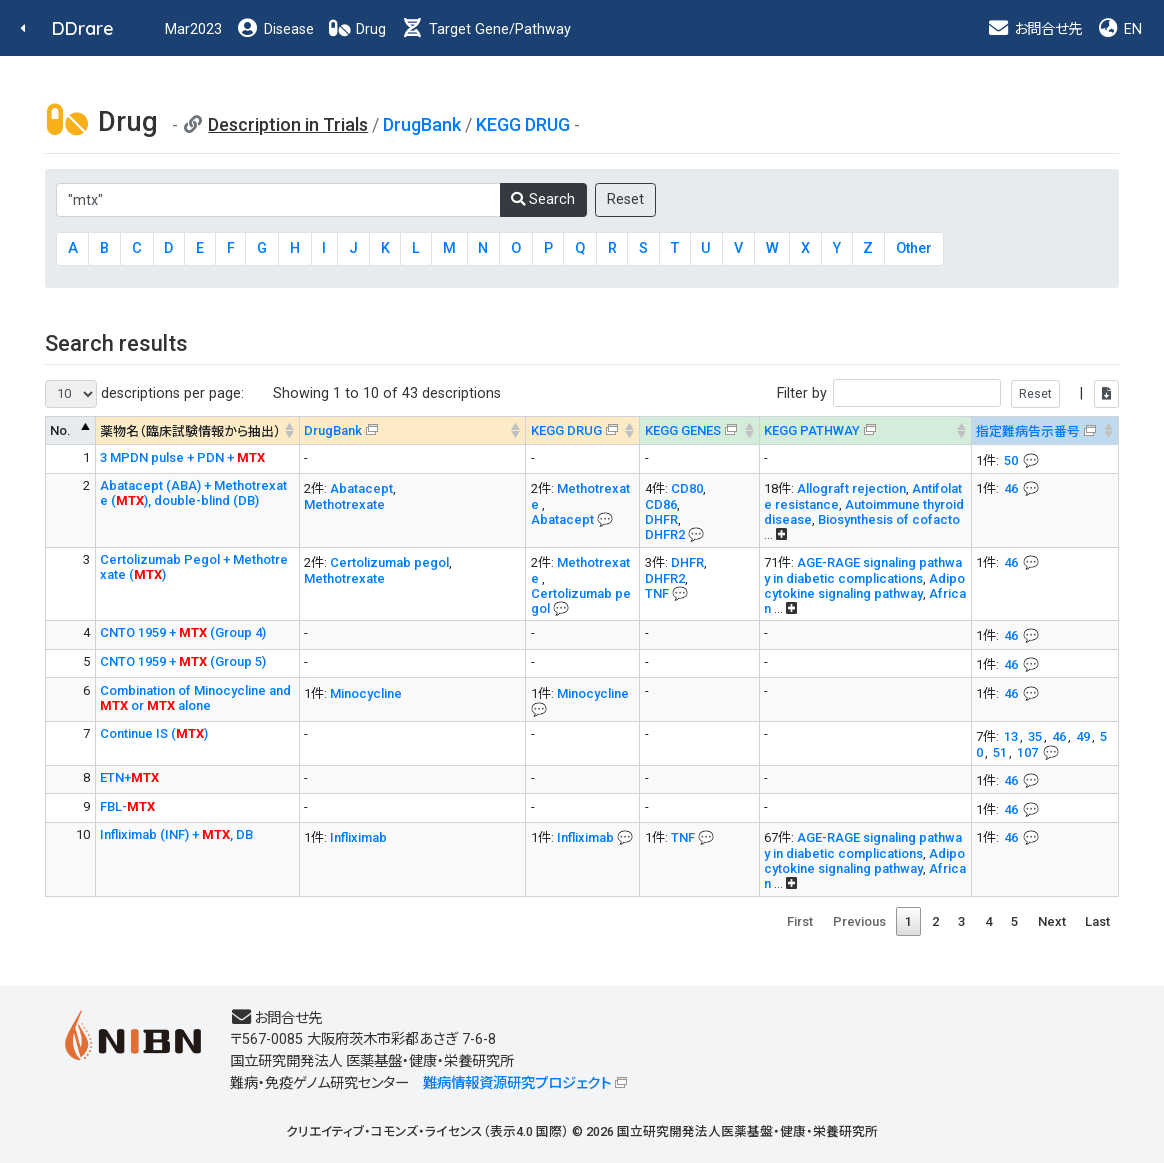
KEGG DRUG (523, 124)
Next (1052, 921)
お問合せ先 (1034, 29)
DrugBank (422, 124)
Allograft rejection (851, 488)
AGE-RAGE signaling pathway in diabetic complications (863, 570)
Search (543, 199)
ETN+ (129, 777)
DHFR (661, 519)
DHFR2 (665, 534)
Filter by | (948, 393)
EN (1119, 29)
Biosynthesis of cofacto (889, 519)
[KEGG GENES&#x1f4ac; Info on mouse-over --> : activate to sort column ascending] (699, 430)
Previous (859, 921)
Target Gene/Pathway (486, 29)
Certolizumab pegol (389, 562)
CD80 (687, 488)
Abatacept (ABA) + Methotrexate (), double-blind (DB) (193, 493)
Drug (357, 29)
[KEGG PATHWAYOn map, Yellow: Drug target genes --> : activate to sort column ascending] (865, 430)
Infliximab (358, 837)
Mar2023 (193, 29)
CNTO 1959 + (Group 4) (183, 632)
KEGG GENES (683, 430)
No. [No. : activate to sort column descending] (60, 430)
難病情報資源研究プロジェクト (517, 1083)
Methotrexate (344, 504)
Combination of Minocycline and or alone (195, 698)
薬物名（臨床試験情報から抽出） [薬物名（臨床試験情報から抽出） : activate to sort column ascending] (190, 431)
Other (914, 248)
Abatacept (361, 488)
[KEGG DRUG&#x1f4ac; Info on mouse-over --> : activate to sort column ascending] (583, 430)
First (800, 921)
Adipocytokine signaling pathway (864, 586)
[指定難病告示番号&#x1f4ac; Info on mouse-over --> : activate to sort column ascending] (1044, 430)
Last (1097, 921)
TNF (657, 593)
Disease (275, 29)
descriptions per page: (144, 394)
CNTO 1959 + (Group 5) (183, 661)
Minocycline (366, 693)
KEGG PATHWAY (812, 430)
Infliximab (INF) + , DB (176, 834)
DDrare (83, 28)
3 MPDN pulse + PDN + (182, 457)
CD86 (661, 504)
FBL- (127, 806)
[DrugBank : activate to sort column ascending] (412, 430)
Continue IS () (154, 733)
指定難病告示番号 (1028, 431)
